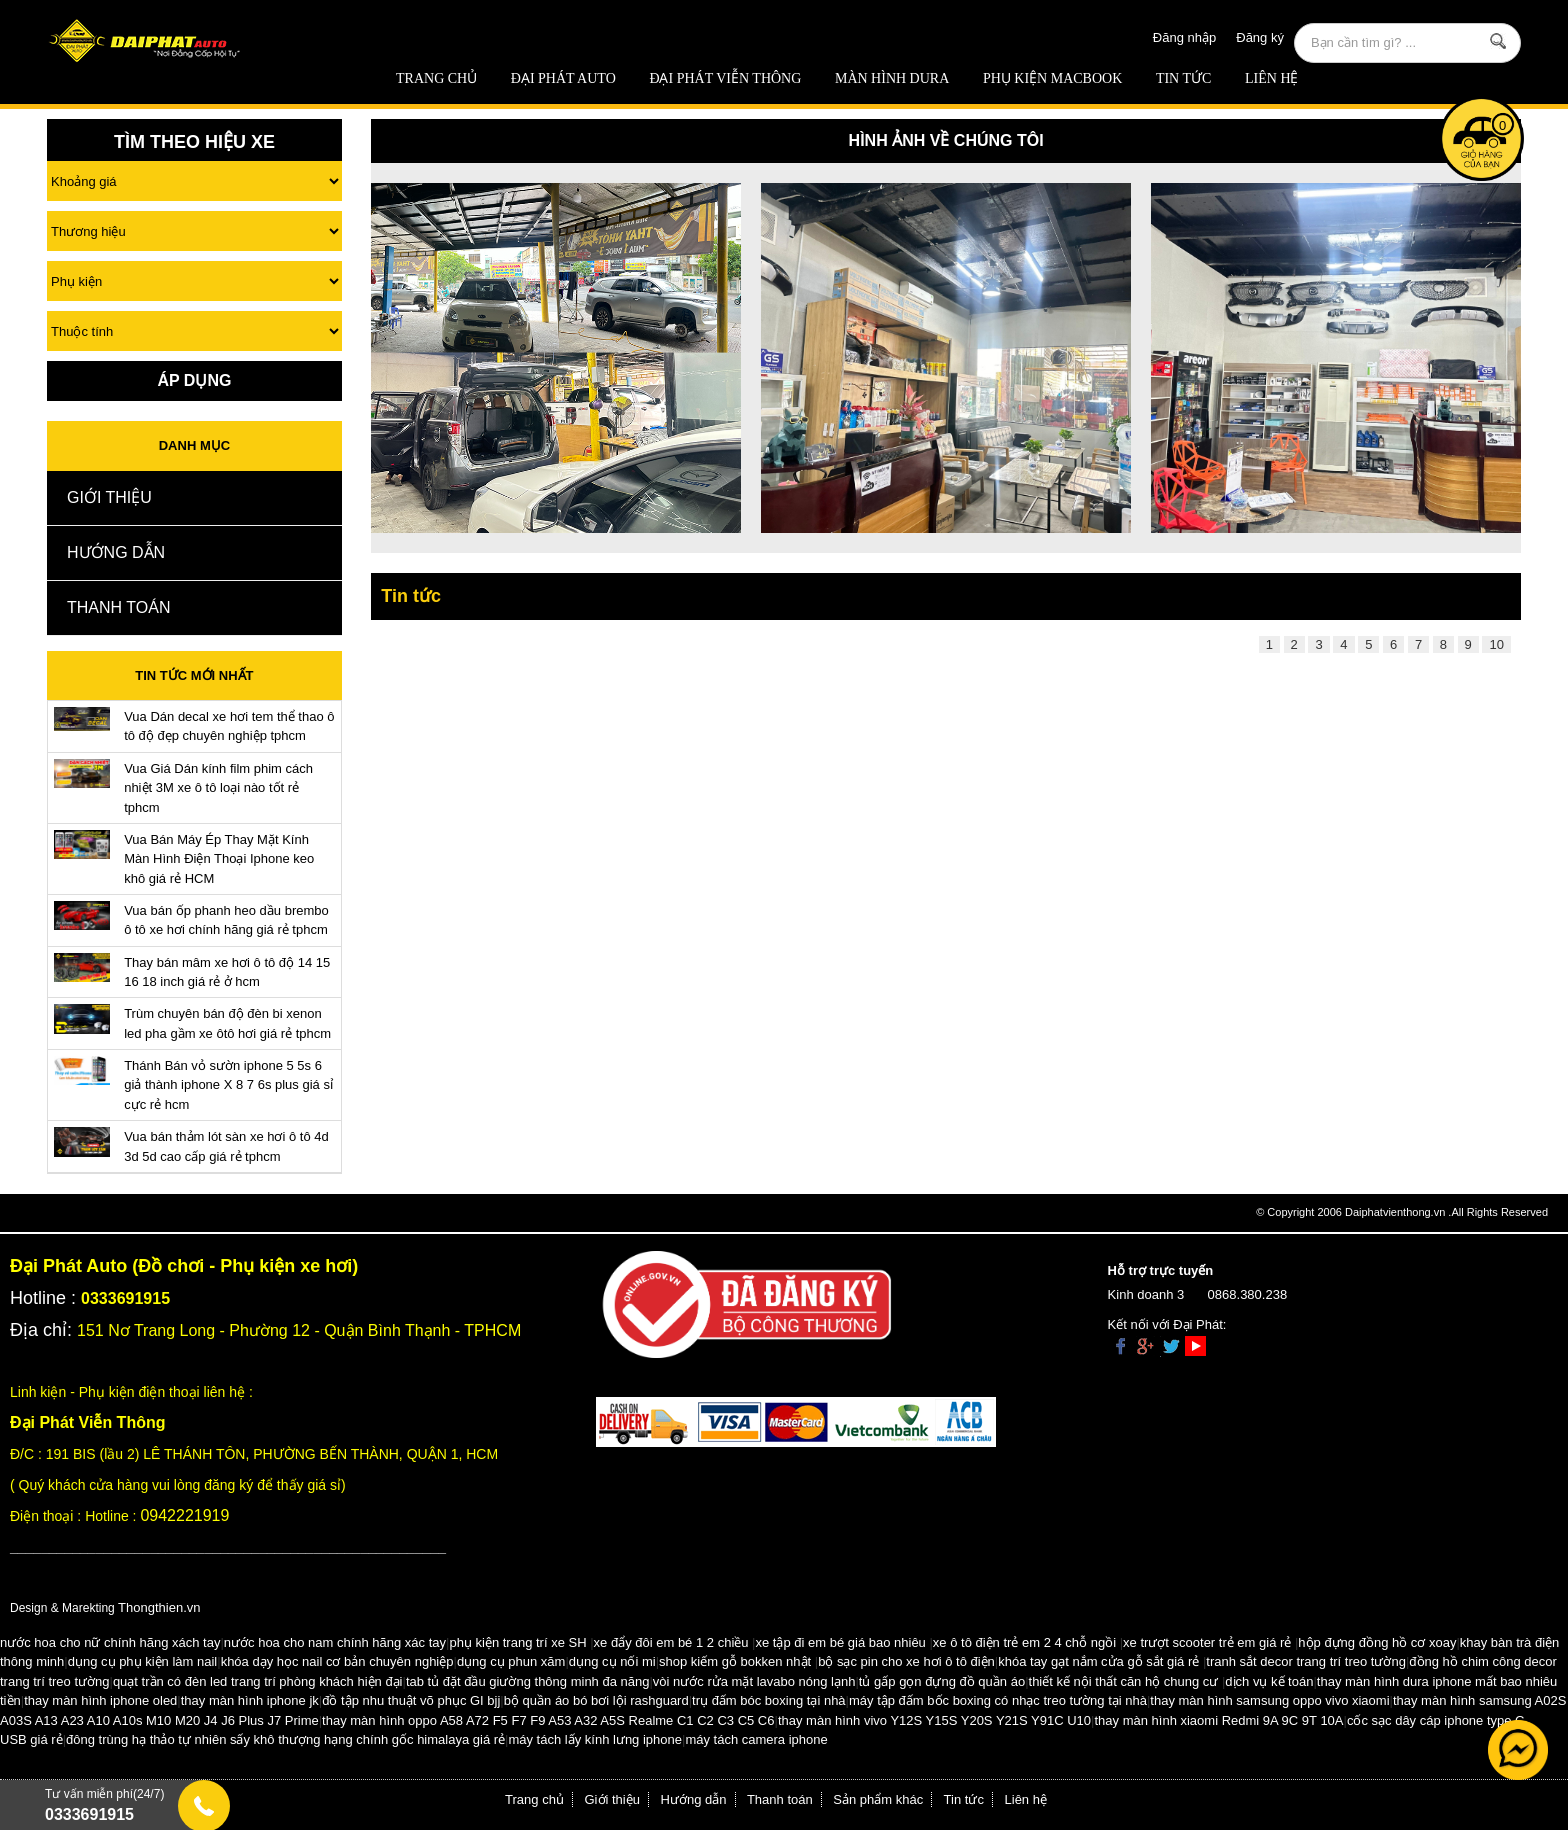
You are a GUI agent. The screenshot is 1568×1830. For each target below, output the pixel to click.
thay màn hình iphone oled (100, 1700)
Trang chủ (436, 78)
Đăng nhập (1184, 37)
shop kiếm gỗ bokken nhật (735, 1661)
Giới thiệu (109, 497)
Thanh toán (118, 607)
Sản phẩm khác (878, 1799)
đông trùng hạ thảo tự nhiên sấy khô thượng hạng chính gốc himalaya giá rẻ (285, 1739)
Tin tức (1183, 78)
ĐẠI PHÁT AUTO (563, 78)
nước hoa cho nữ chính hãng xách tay (110, 1642)
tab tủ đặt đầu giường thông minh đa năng (528, 1681)
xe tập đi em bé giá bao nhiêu (841, 1642)
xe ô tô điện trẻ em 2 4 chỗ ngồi (1024, 1642)
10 (1496, 644)
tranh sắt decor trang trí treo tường (1306, 1661)
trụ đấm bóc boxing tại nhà (769, 1700)
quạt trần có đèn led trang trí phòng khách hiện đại (258, 1681)
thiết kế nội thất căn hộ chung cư (1124, 1681)
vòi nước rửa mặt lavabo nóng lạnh (754, 1681)
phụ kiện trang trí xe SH (517, 1642)
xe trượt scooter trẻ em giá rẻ (1207, 1642)
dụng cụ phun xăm (511, 1661)
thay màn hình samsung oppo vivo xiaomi (1269, 1700)
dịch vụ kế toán (1269, 1681)
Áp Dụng (194, 380)
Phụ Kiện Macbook (1052, 78)
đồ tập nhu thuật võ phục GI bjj (411, 1700)
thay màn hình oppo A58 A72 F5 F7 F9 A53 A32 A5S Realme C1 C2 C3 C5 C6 (548, 1720)
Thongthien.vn (159, 1607)
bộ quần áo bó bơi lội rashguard (596, 1700)
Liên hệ (1272, 78)
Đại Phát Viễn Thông (725, 78)
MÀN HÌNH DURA (892, 78)
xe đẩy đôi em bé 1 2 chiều (671, 1642)
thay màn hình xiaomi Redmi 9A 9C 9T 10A (1218, 1720)
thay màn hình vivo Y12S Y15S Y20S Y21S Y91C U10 (934, 1720)
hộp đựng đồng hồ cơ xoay (1377, 1642)
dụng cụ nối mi (612, 1661)
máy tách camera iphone (756, 1739)
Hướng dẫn (116, 552)
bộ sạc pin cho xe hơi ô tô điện (906, 1661)
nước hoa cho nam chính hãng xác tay (335, 1642)
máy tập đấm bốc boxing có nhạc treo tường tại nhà (998, 1700)
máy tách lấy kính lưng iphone (595, 1739)
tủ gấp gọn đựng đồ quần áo (942, 1681)
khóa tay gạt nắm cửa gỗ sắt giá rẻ (1098, 1661)
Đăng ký (1260, 37)
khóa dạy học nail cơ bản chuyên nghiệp (337, 1661)
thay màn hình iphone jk (250, 1700)
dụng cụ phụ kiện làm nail (143, 1661)
